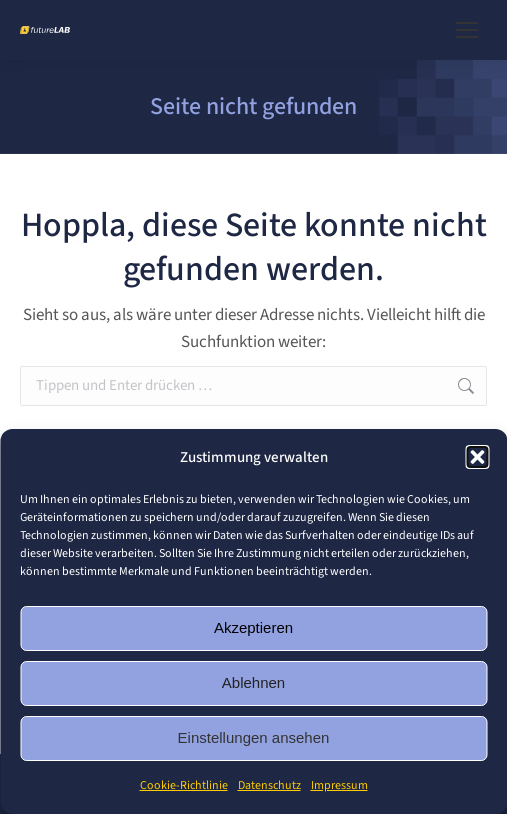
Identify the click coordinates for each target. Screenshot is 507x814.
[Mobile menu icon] (467, 30)
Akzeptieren (253, 627)
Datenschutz (269, 785)
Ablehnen (253, 682)
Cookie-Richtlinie (184, 785)
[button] (477, 457)
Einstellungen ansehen (254, 737)
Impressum (339, 785)
